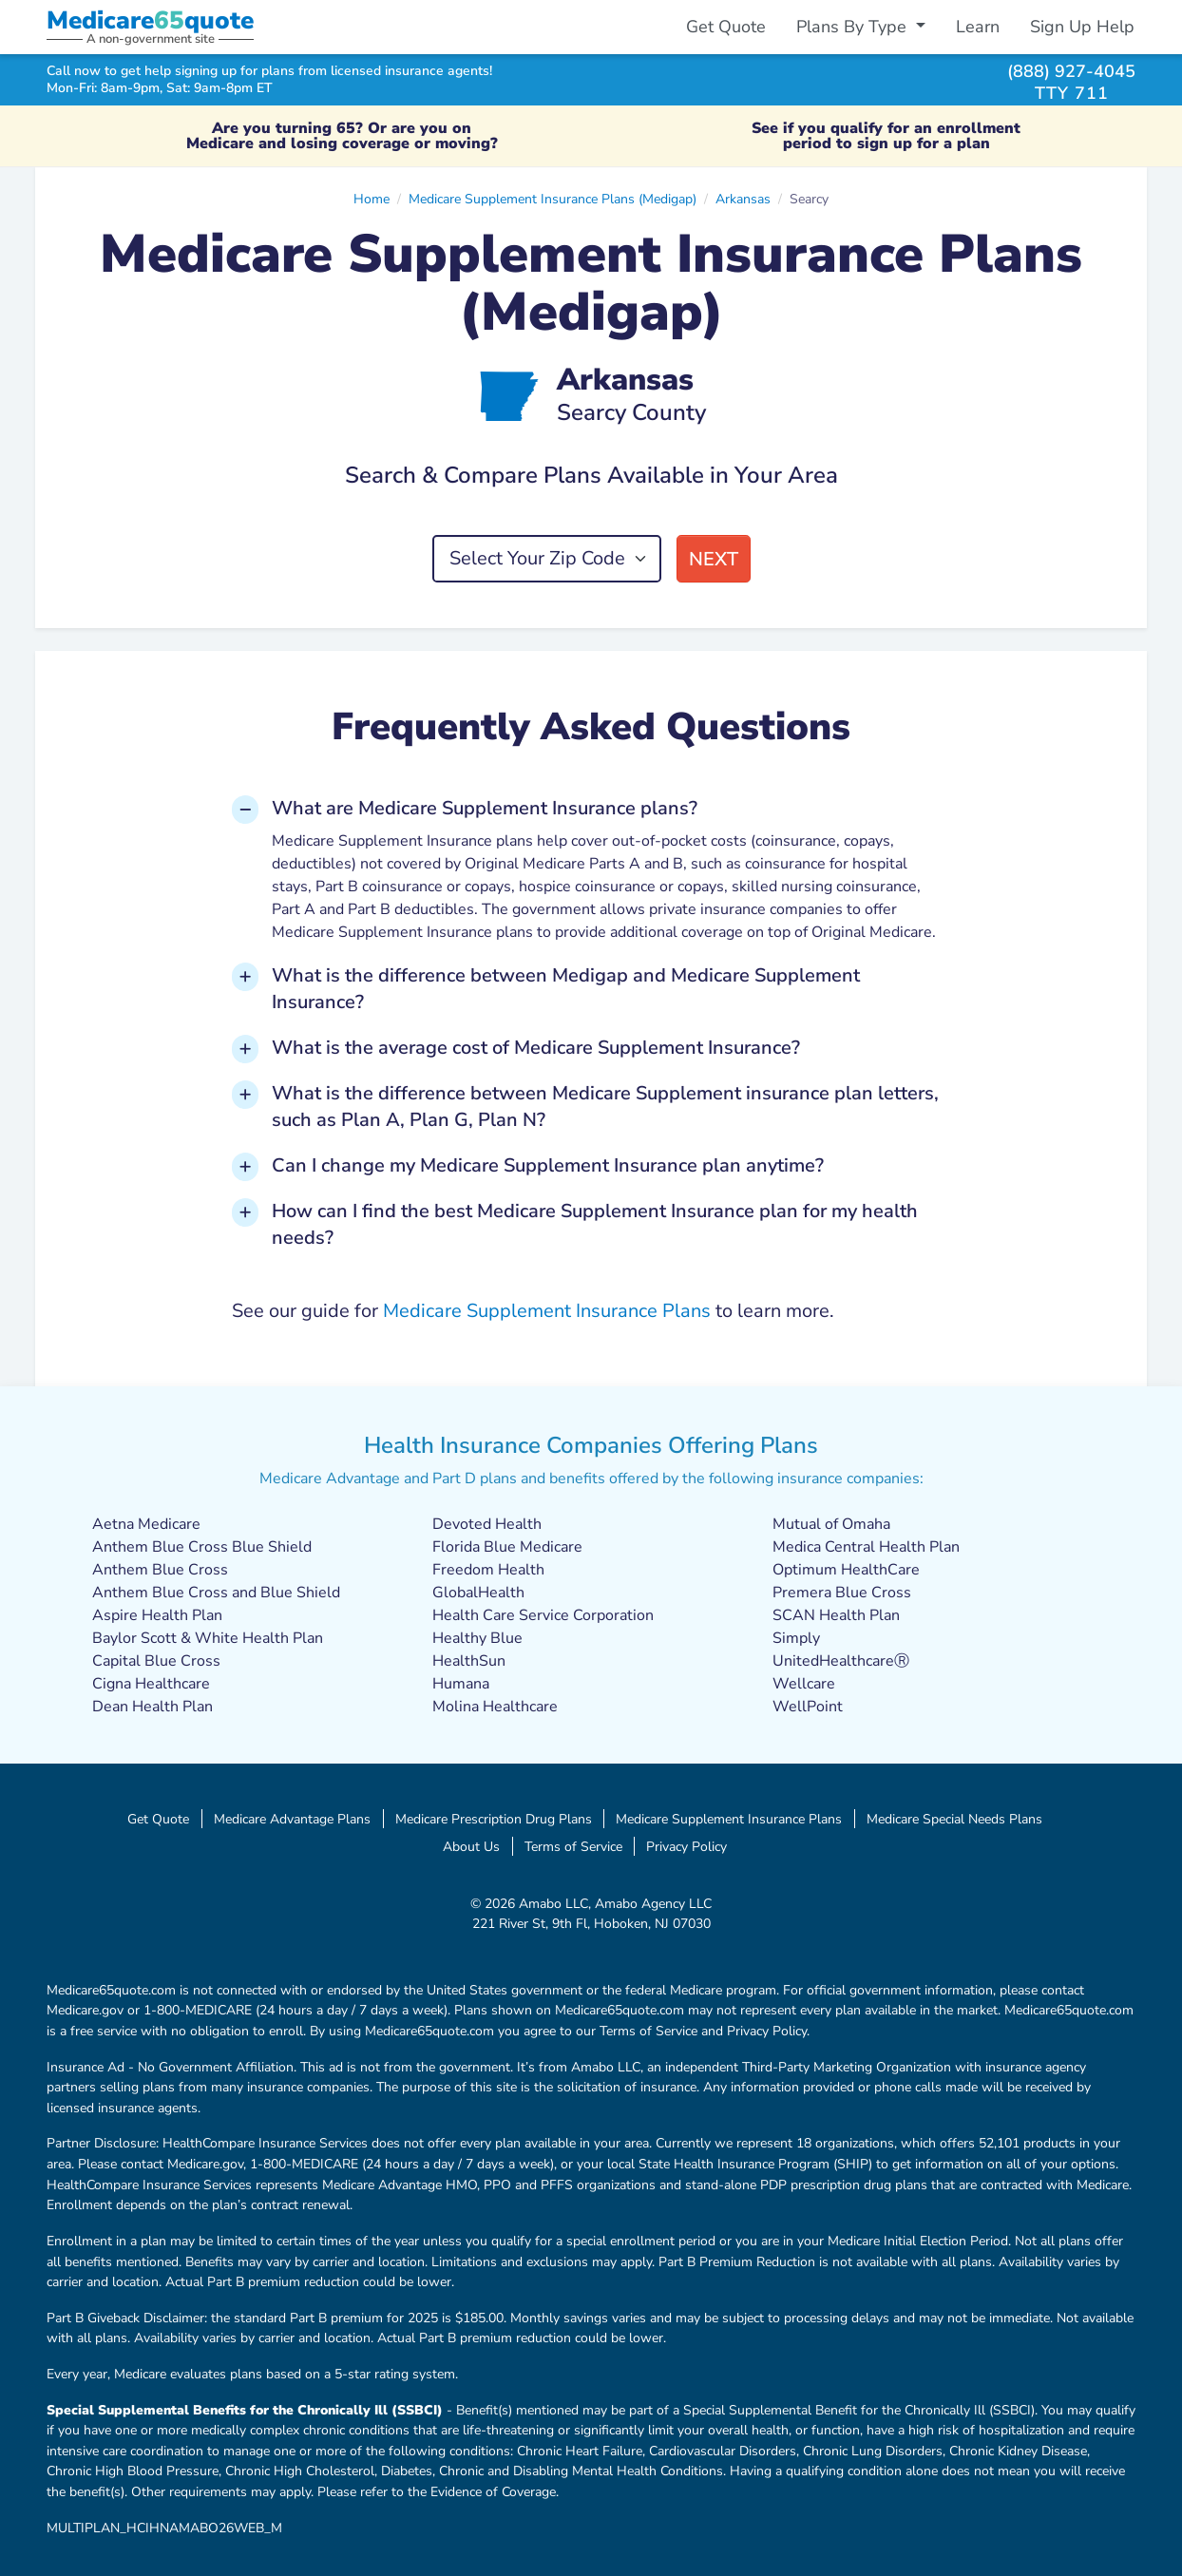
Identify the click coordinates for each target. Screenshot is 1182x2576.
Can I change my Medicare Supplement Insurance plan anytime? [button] (548, 1165)
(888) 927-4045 (1071, 71)
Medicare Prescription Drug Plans (493, 1818)
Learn (978, 26)
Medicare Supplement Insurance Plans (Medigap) (552, 198)
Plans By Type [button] (853, 26)
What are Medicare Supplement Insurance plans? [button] (484, 808)
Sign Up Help (1082, 26)
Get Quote (726, 26)
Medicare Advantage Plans (292, 1818)
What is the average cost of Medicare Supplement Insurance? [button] (536, 1047)
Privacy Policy (686, 1846)
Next (713, 559)
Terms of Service (573, 1846)
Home (371, 198)
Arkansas (743, 198)
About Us (471, 1846)
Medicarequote (150, 20)
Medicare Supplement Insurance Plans (547, 1311)
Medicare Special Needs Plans (954, 1818)
